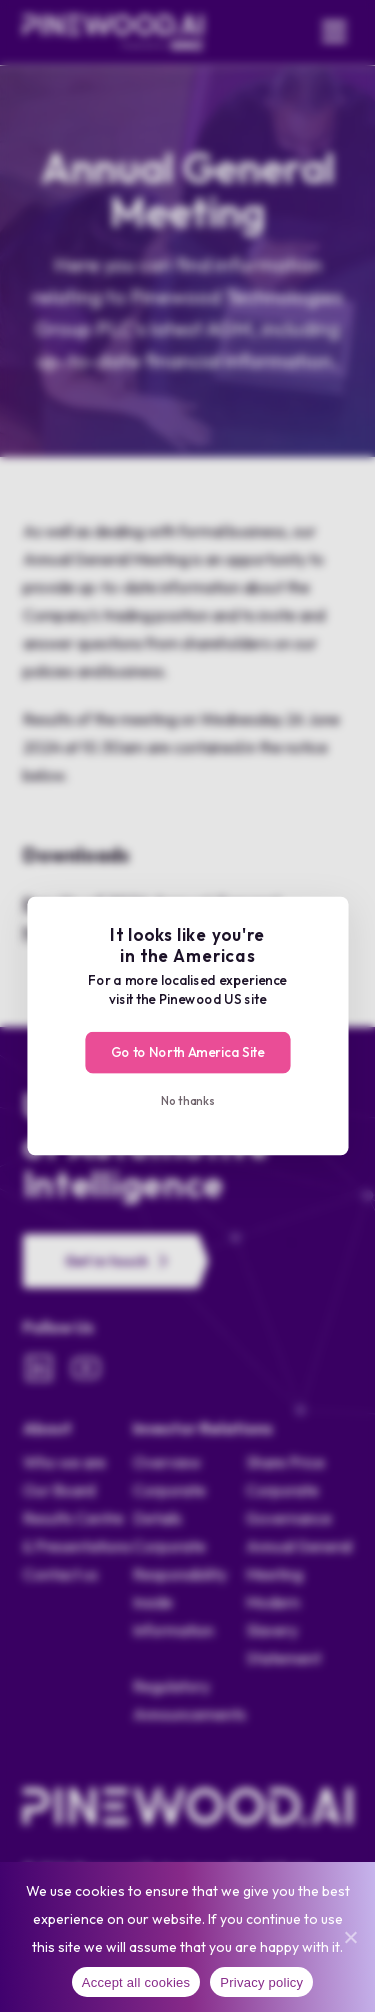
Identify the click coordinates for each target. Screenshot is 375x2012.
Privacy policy (261, 1982)
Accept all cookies (136, 1982)
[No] (350, 1937)
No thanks (187, 1100)
